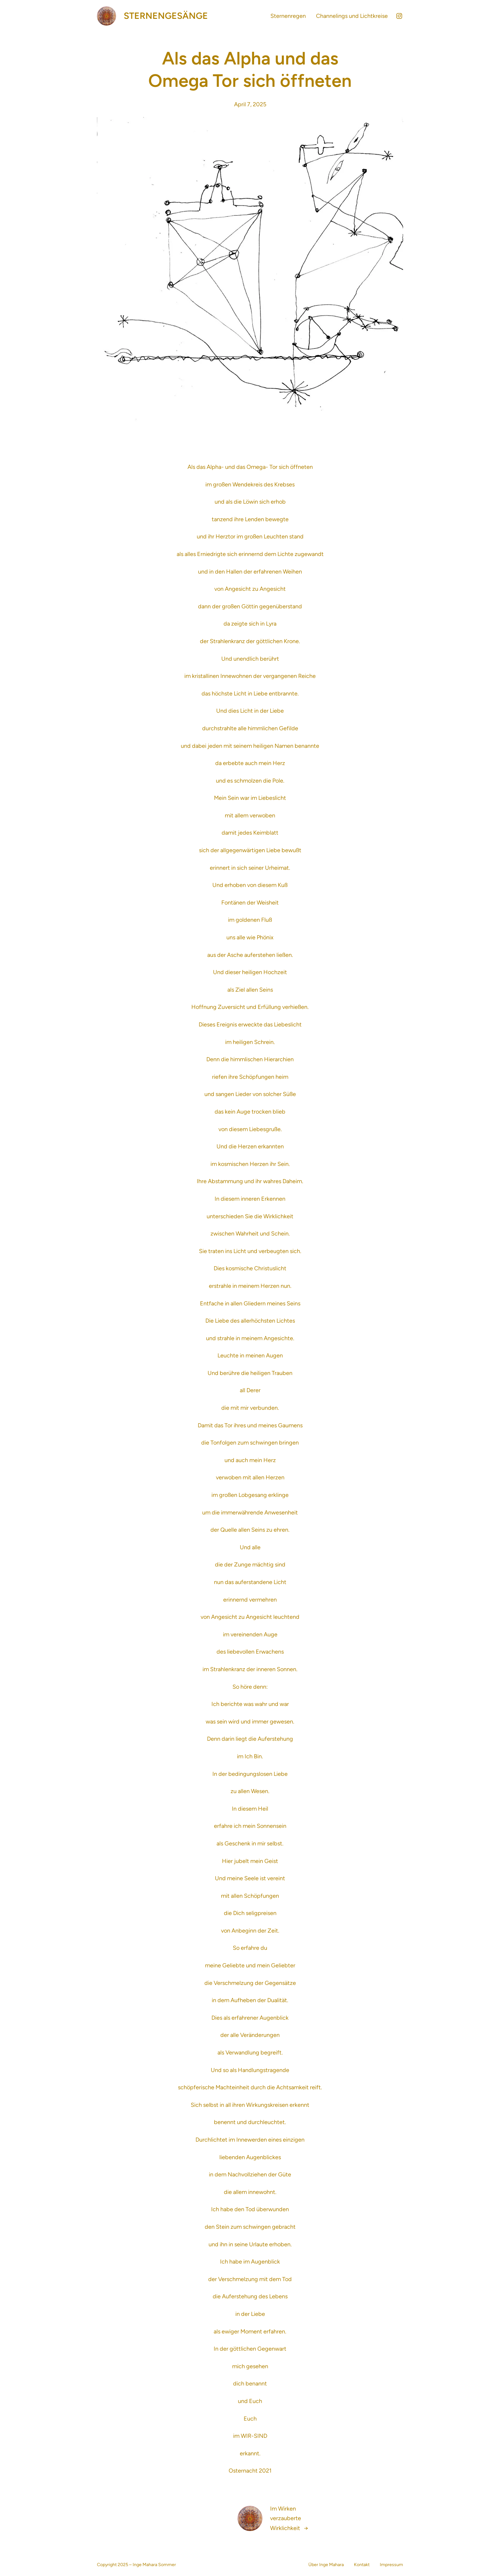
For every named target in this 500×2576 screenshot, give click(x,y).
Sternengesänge (166, 15)
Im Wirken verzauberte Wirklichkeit (285, 2518)
